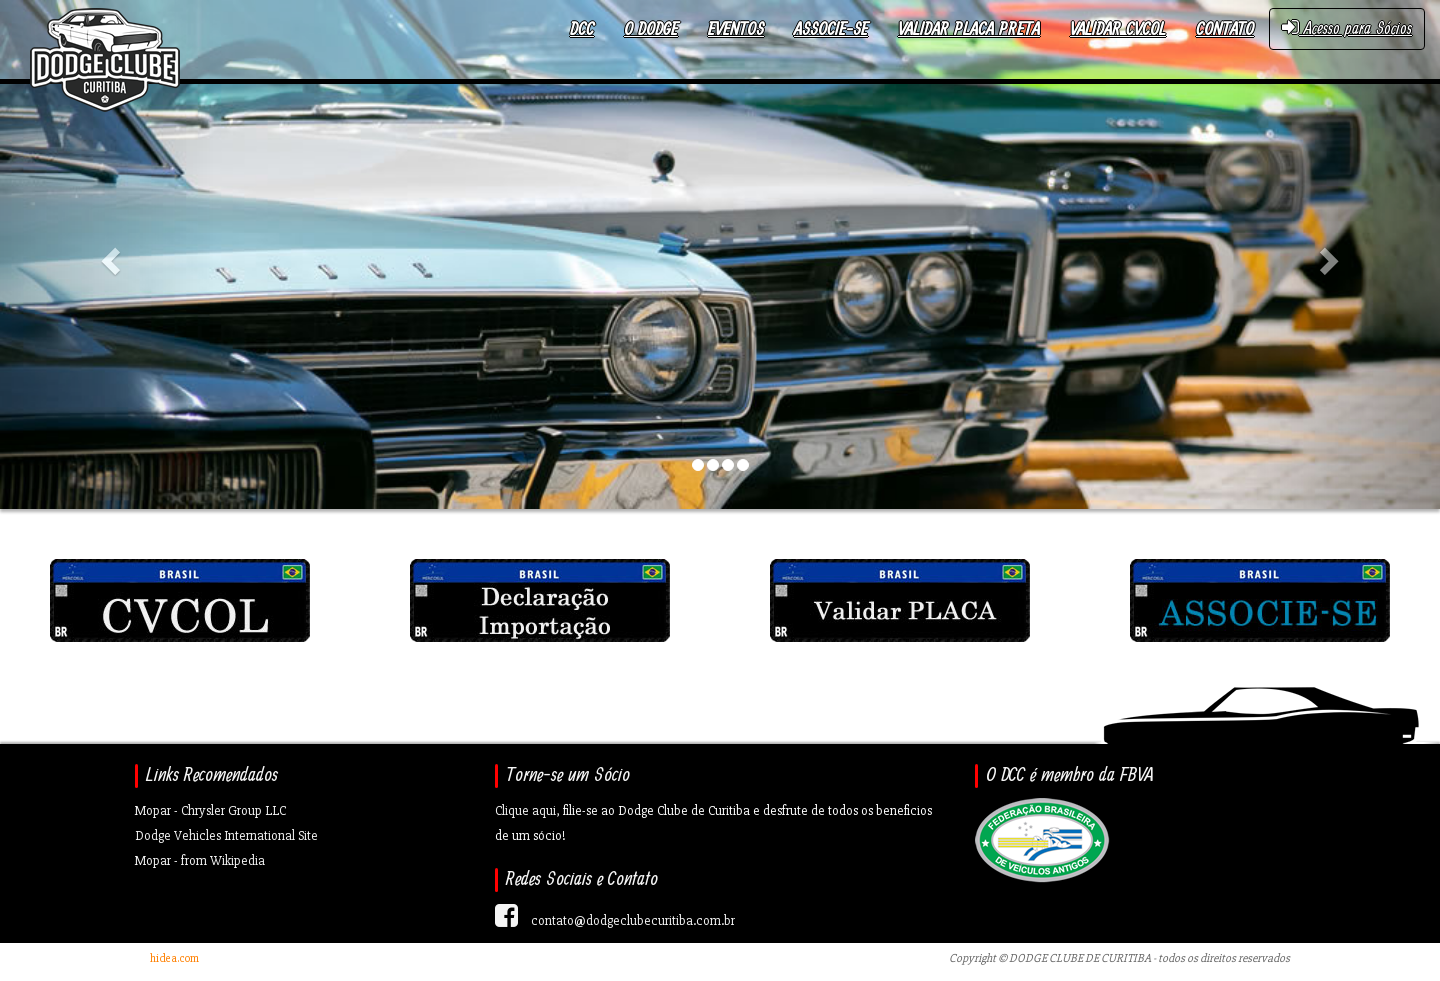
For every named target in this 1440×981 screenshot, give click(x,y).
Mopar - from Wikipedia (200, 860)
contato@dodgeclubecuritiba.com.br (633, 920)
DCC (582, 29)
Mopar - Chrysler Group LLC (210, 810)
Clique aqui (525, 810)
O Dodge (651, 29)
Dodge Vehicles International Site (226, 835)
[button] (108, 254)
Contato (1225, 29)
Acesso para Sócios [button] (1347, 28)
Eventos (736, 29)
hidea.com (174, 958)
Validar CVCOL (1118, 29)
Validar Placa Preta (969, 29)
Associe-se (831, 29)
